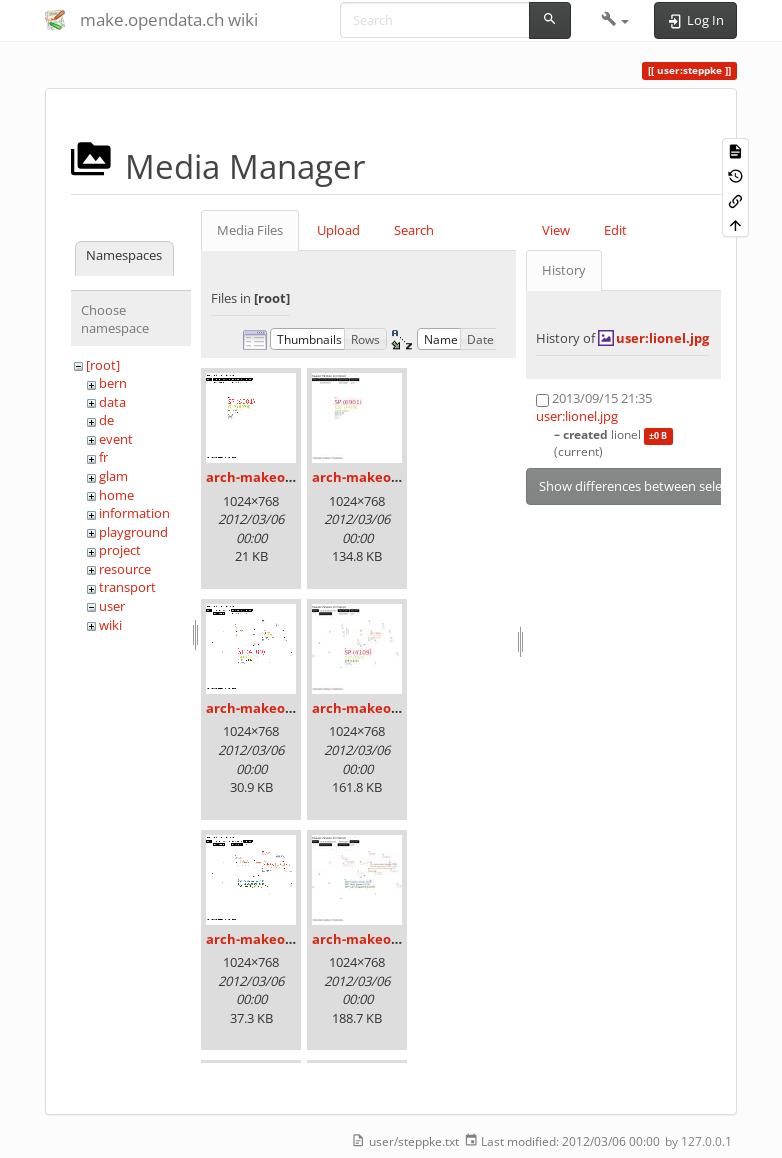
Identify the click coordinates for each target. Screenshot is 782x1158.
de (106, 420)
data (112, 402)
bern (113, 383)
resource (125, 569)
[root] (103, 365)
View (556, 230)
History (564, 270)
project (120, 550)
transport (127, 587)
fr (103, 457)
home (116, 495)
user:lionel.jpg (662, 338)
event (116, 439)
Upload (338, 230)
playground (133, 532)
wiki (110, 625)
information (134, 513)
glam (113, 476)
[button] (615, 20)
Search (414, 230)
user (112, 606)
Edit (615, 230)
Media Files (250, 230)
